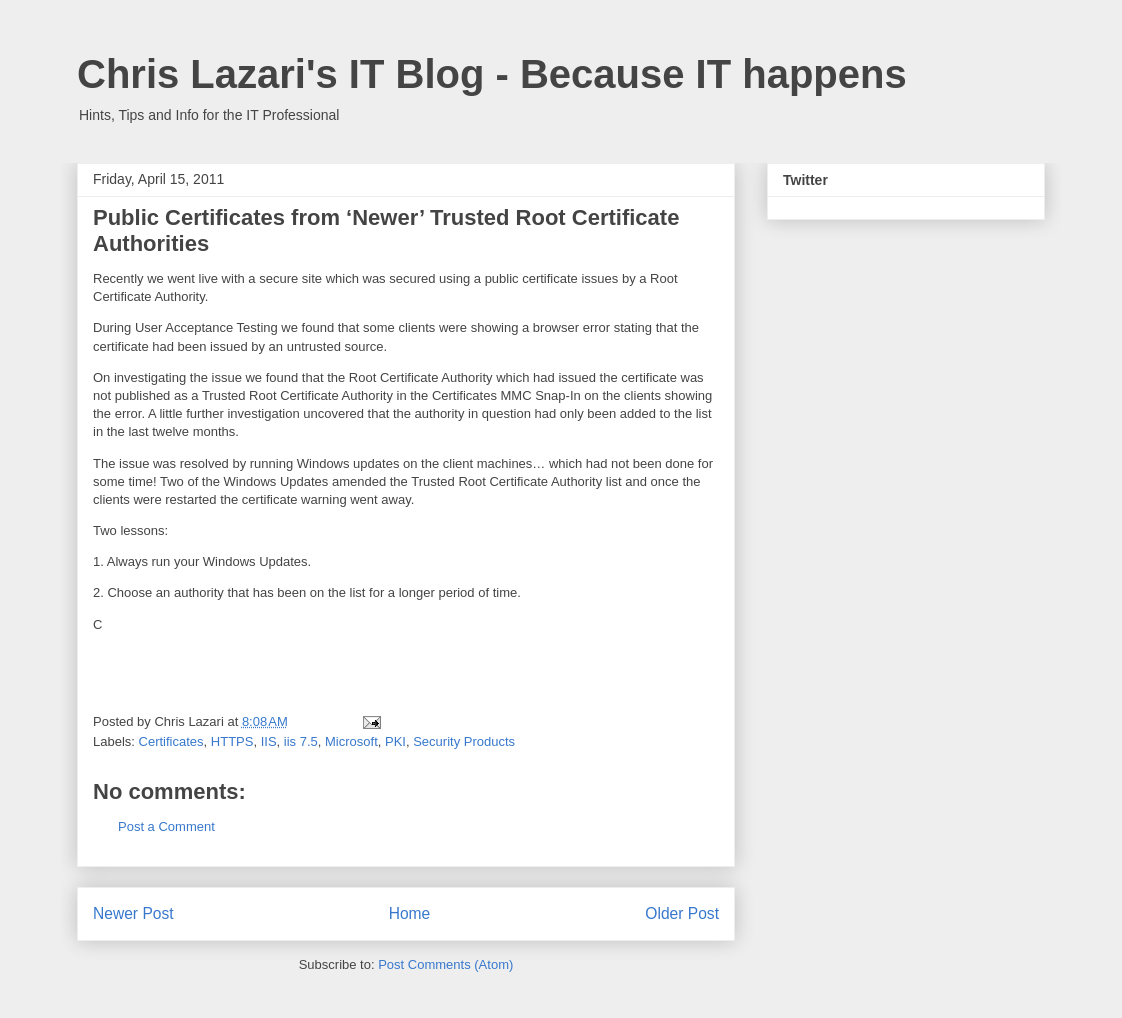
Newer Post (133, 913)
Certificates (171, 741)
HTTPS (232, 741)
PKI (395, 741)
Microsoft (351, 741)
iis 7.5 (301, 741)
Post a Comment (166, 826)
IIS (269, 741)
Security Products (464, 741)
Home (410, 913)
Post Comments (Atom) (445, 964)
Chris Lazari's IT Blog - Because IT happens (492, 74)
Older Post (682, 913)
